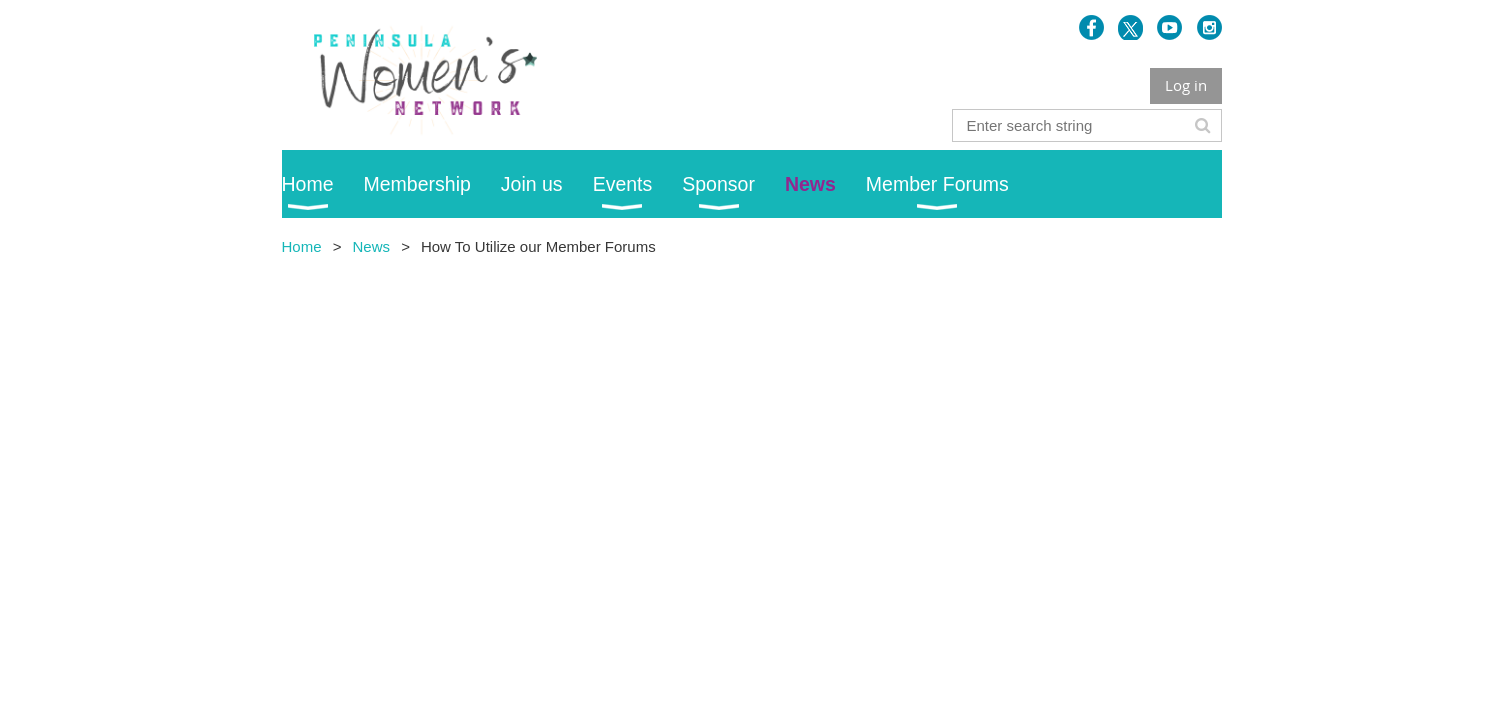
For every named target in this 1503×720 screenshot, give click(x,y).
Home (302, 246)
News (371, 246)
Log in (1186, 85)
